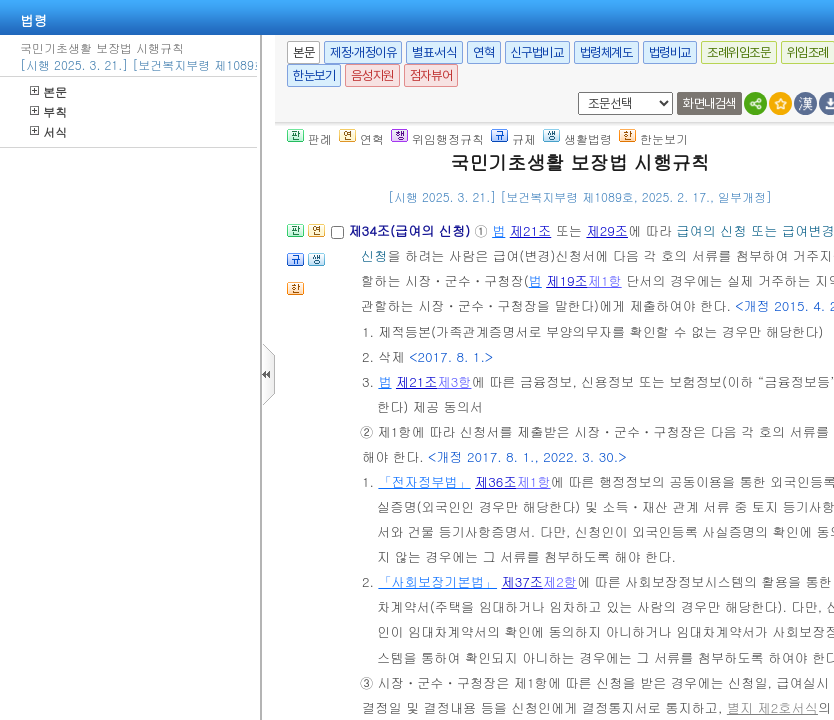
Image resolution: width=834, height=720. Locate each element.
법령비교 (670, 52)
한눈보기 (314, 75)
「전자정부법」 (424, 481)
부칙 (48, 111)
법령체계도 (606, 52)
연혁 (483, 52)
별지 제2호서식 (772, 707)
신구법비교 (537, 52)
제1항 (605, 280)
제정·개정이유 (363, 52)
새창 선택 (574, 92)
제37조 (522, 581)
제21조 (531, 230)
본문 (48, 91)
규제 (513, 138)
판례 (309, 138)
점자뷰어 (431, 75)
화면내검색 (709, 103)
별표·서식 (434, 52)
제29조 (607, 230)
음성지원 (372, 75)
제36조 (496, 481)
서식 (48, 131)
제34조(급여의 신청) (411, 230)
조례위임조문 (739, 52)
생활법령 (577, 138)
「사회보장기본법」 (437, 581)
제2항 (560, 581)
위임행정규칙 (437, 138)
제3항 (455, 381)
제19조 (567, 280)
